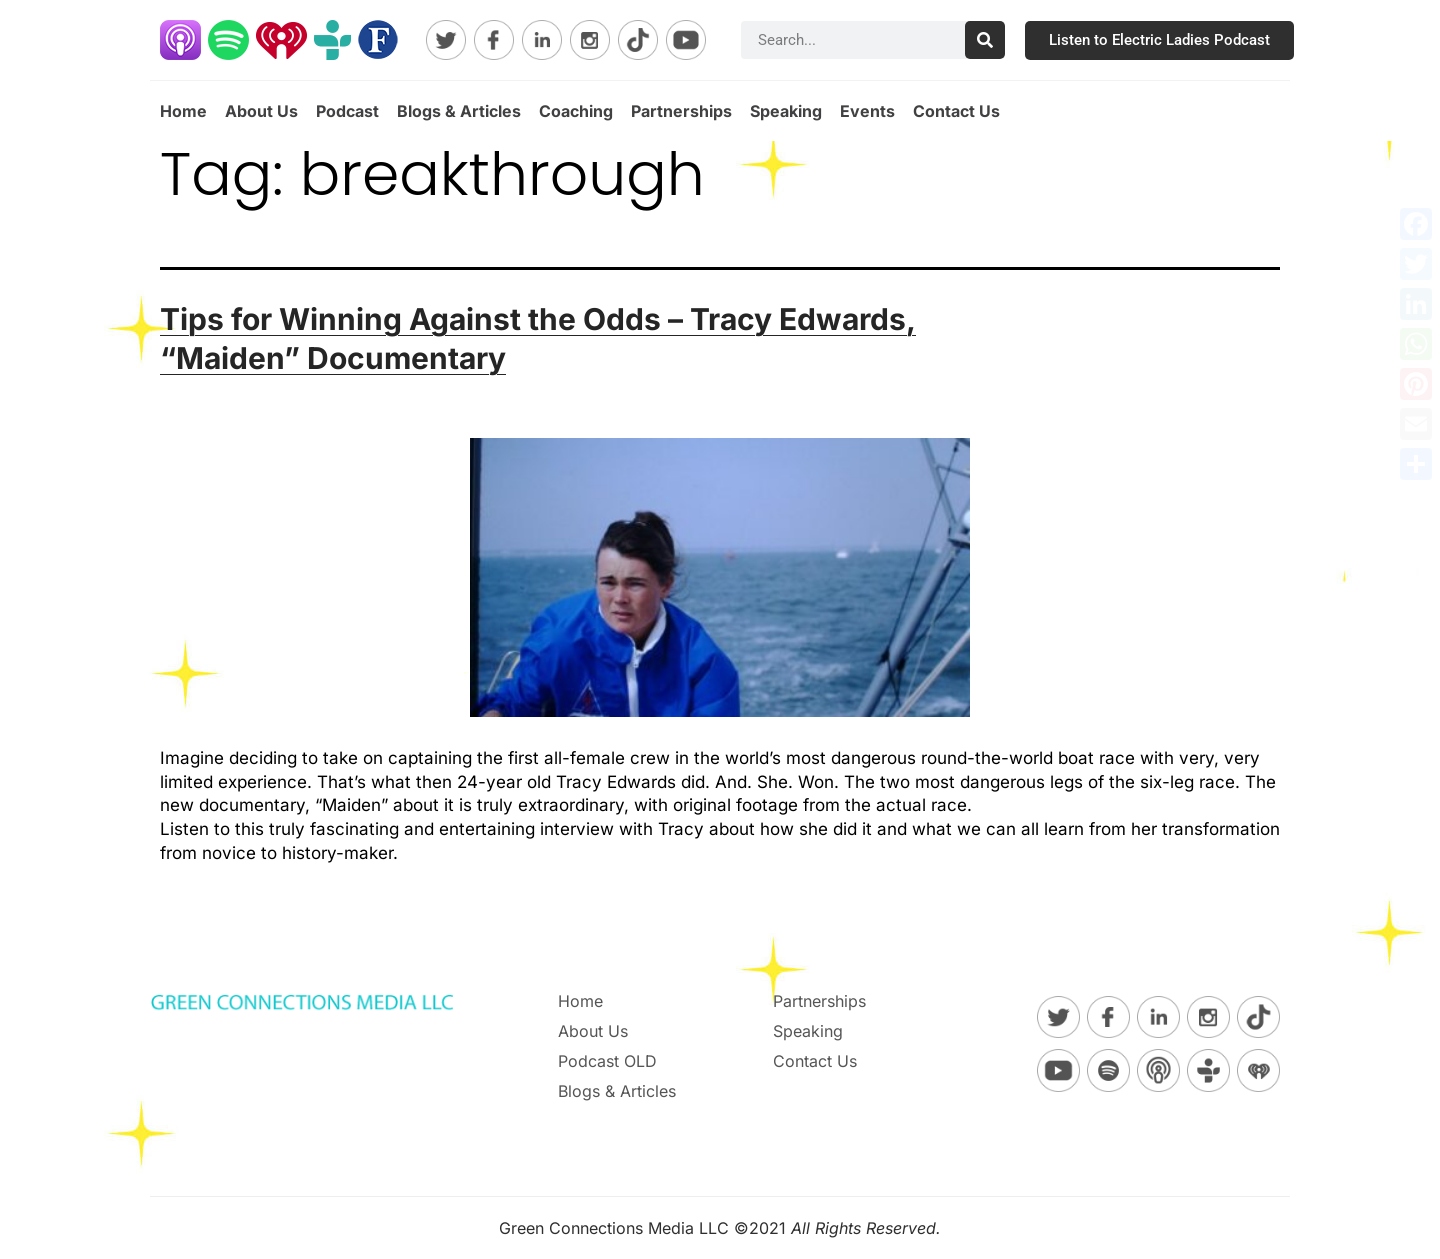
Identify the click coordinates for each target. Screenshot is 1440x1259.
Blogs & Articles (459, 111)
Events (867, 111)
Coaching (576, 111)
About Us (261, 111)
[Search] (985, 40)
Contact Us (956, 111)
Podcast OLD (607, 1061)
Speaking (786, 111)
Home (183, 111)
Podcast (347, 111)
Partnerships (681, 111)
